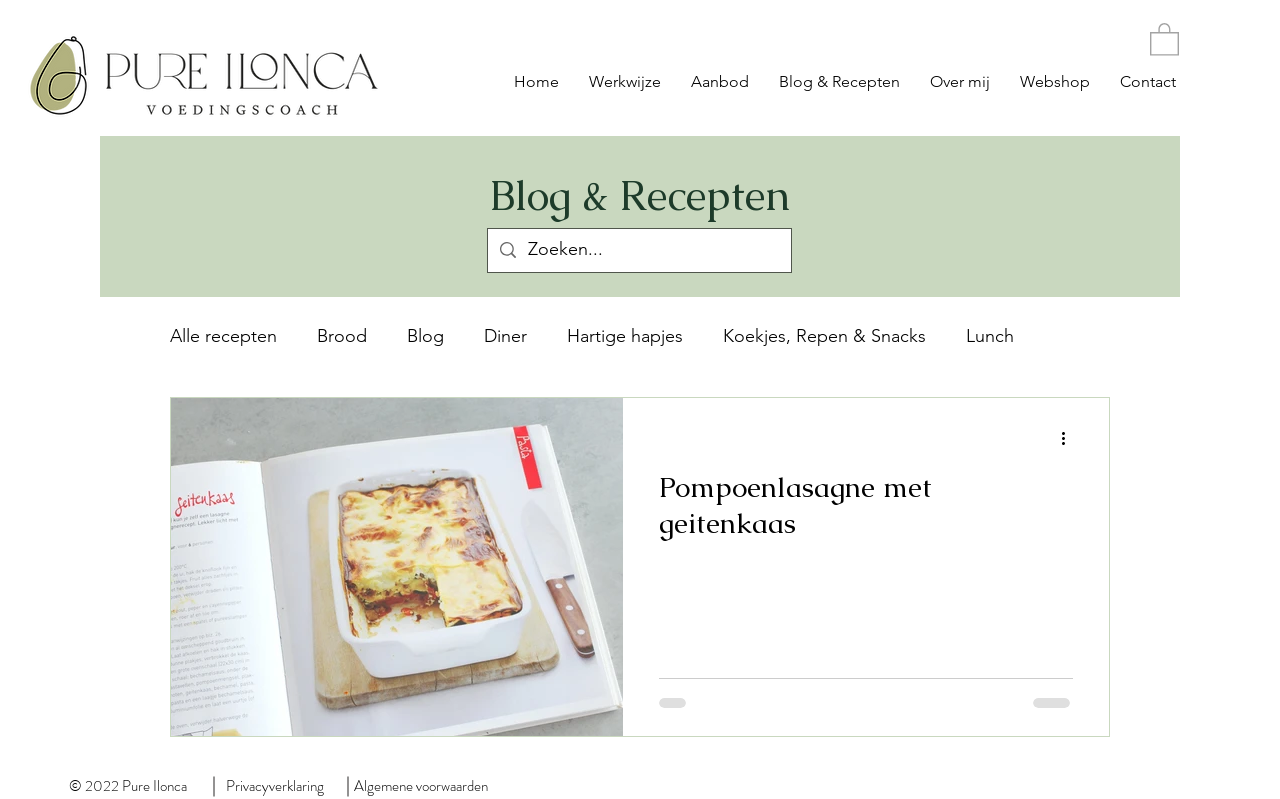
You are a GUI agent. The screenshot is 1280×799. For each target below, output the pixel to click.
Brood (342, 336)
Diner (505, 336)
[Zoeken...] (638, 250)
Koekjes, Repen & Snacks (824, 336)
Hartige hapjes (625, 336)
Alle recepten (223, 336)
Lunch (990, 336)
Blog (425, 336)
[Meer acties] (1070, 439)
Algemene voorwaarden (421, 786)
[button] (1164, 38)
